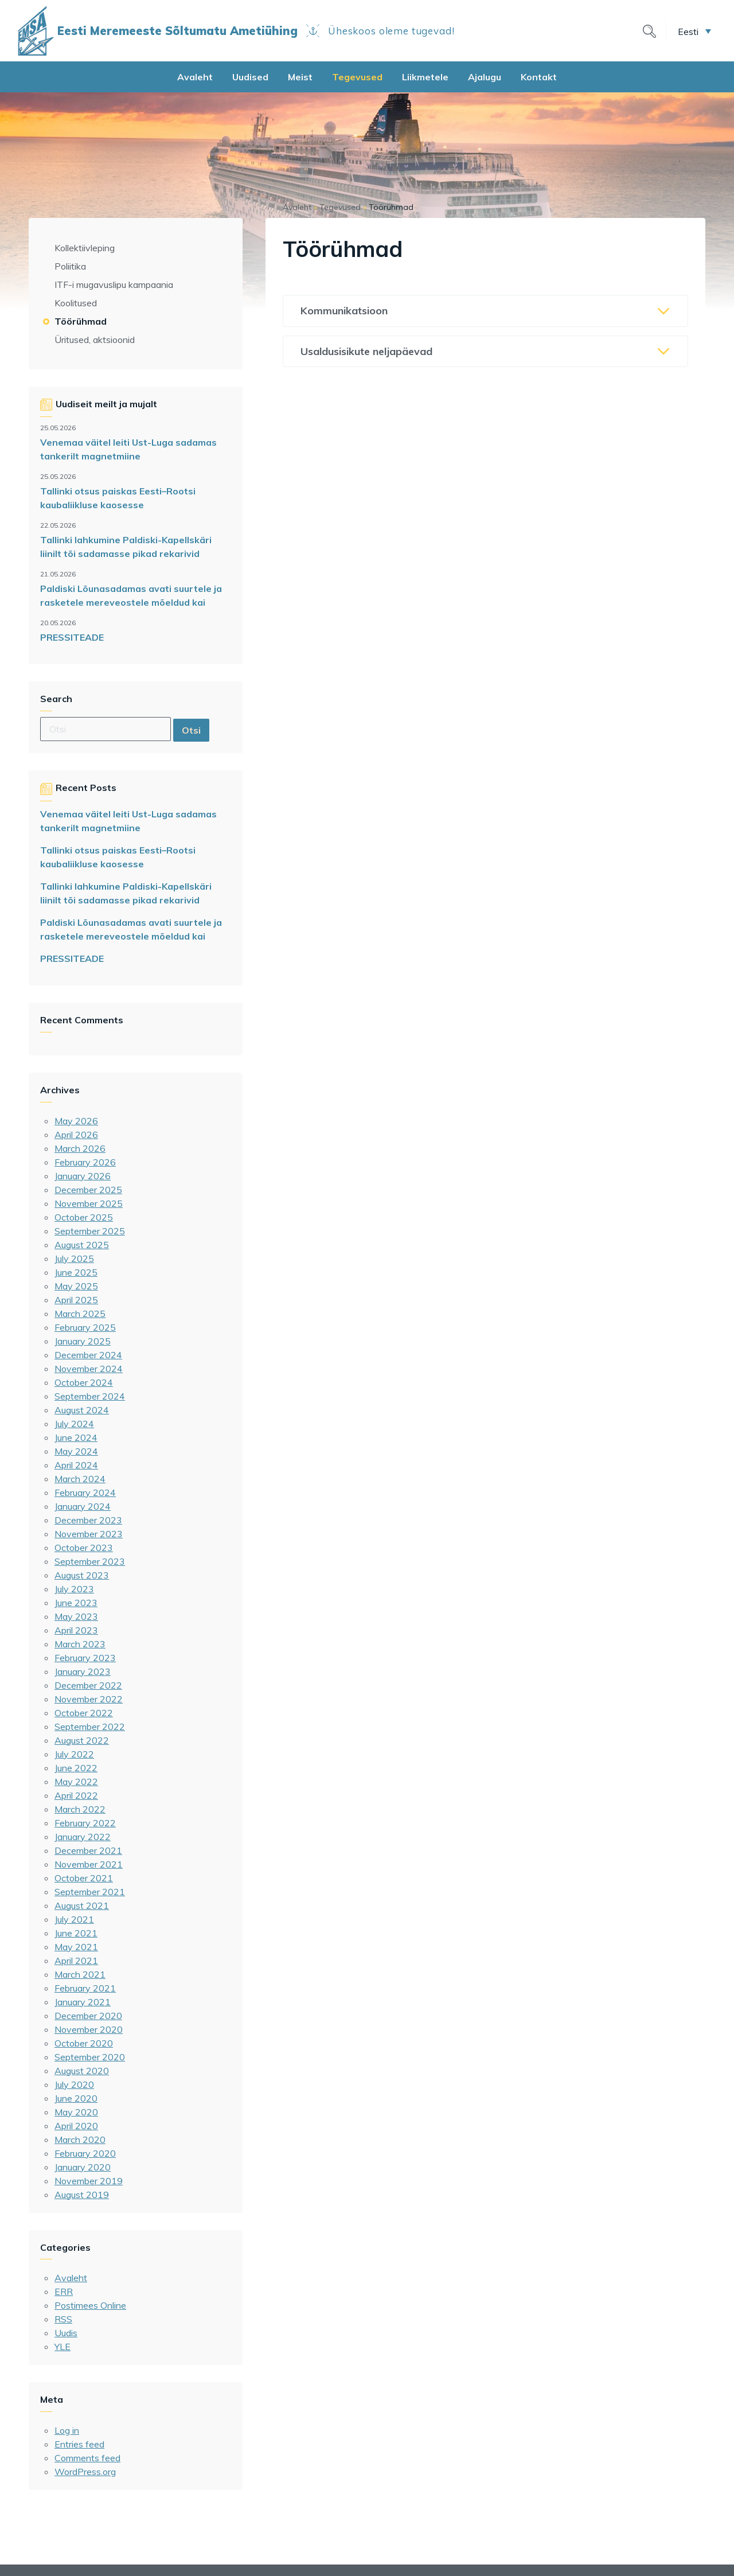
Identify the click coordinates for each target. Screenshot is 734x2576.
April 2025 (76, 1299)
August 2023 (81, 1575)
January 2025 (82, 1341)
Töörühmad (80, 321)
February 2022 (85, 1823)
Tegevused (357, 77)
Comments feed (87, 2458)
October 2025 (83, 1217)
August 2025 (81, 1244)
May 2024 (76, 1451)
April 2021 (76, 1960)
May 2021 (76, 1947)
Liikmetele (425, 77)
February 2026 (85, 1162)
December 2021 (88, 1850)
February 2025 (85, 1327)
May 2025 (76, 1286)
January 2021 (82, 2002)
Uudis (65, 2333)
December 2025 (88, 1189)
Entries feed (79, 2444)
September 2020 (89, 2057)
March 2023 (80, 1644)
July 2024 (74, 1423)
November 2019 (88, 2181)
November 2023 (88, 1534)
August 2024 (81, 1410)
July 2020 (74, 2084)
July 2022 (74, 1754)
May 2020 (76, 2112)
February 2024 (85, 1492)
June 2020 (75, 2098)
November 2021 (88, 1864)
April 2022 (76, 1795)
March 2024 (80, 1478)
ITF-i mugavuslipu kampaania (113, 284)
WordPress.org (85, 2471)
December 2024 (88, 1355)
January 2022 (82, 1836)
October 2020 (83, 2043)
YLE (62, 2346)
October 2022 (83, 1712)
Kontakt (539, 77)
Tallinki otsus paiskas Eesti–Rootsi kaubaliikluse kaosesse (118, 497)
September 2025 (89, 1231)
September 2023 (89, 1561)
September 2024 (89, 1396)
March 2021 (80, 1974)
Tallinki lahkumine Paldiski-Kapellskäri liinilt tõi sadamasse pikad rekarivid (126, 546)
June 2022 (75, 1768)
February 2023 (85, 1657)
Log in (66, 2430)
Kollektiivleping (84, 248)
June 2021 (75, 1933)
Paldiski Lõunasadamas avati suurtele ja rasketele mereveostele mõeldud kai (131, 595)
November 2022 (88, 1699)
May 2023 (76, 1616)
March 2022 (80, 1809)
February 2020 (85, 2153)
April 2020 (76, 2125)
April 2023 (76, 1630)
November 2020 (88, 2029)
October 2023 (83, 1547)
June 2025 (75, 1272)
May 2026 (76, 1121)
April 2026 (76, 1134)
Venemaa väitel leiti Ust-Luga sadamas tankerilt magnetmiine (128, 449)
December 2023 (88, 1520)
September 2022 (89, 1726)
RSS (63, 2319)
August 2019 (81, 2194)
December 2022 (88, 1685)
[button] (694, 31)
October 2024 (83, 1382)
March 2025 (80, 1313)
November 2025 (88, 1203)
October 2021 (83, 1878)
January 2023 (82, 1671)
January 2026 (82, 1176)
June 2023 (75, 1602)
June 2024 (75, 1437)
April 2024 (76, 1465)
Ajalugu (484, 77)
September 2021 (89, 1891)
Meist (300, 77)
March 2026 (80, 1148)
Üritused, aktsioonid (94, 339)
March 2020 (80, 2139)
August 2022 (81, 1740)
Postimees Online (90, 2305)
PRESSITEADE (72, 637)
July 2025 (74, 1258)
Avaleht (195, 77)
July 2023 (74, 1589)
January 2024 (82, 1506)
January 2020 (82, 2167)
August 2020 (81, 2070)
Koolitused (75, 303)
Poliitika (70, 266)
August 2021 (81, 1905)
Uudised (250, 77)
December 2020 (88, 2015)
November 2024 (88, 1368)
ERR (63, 2291)
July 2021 (74, 1919)
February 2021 (85, 1988)
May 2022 (76, 1781)
